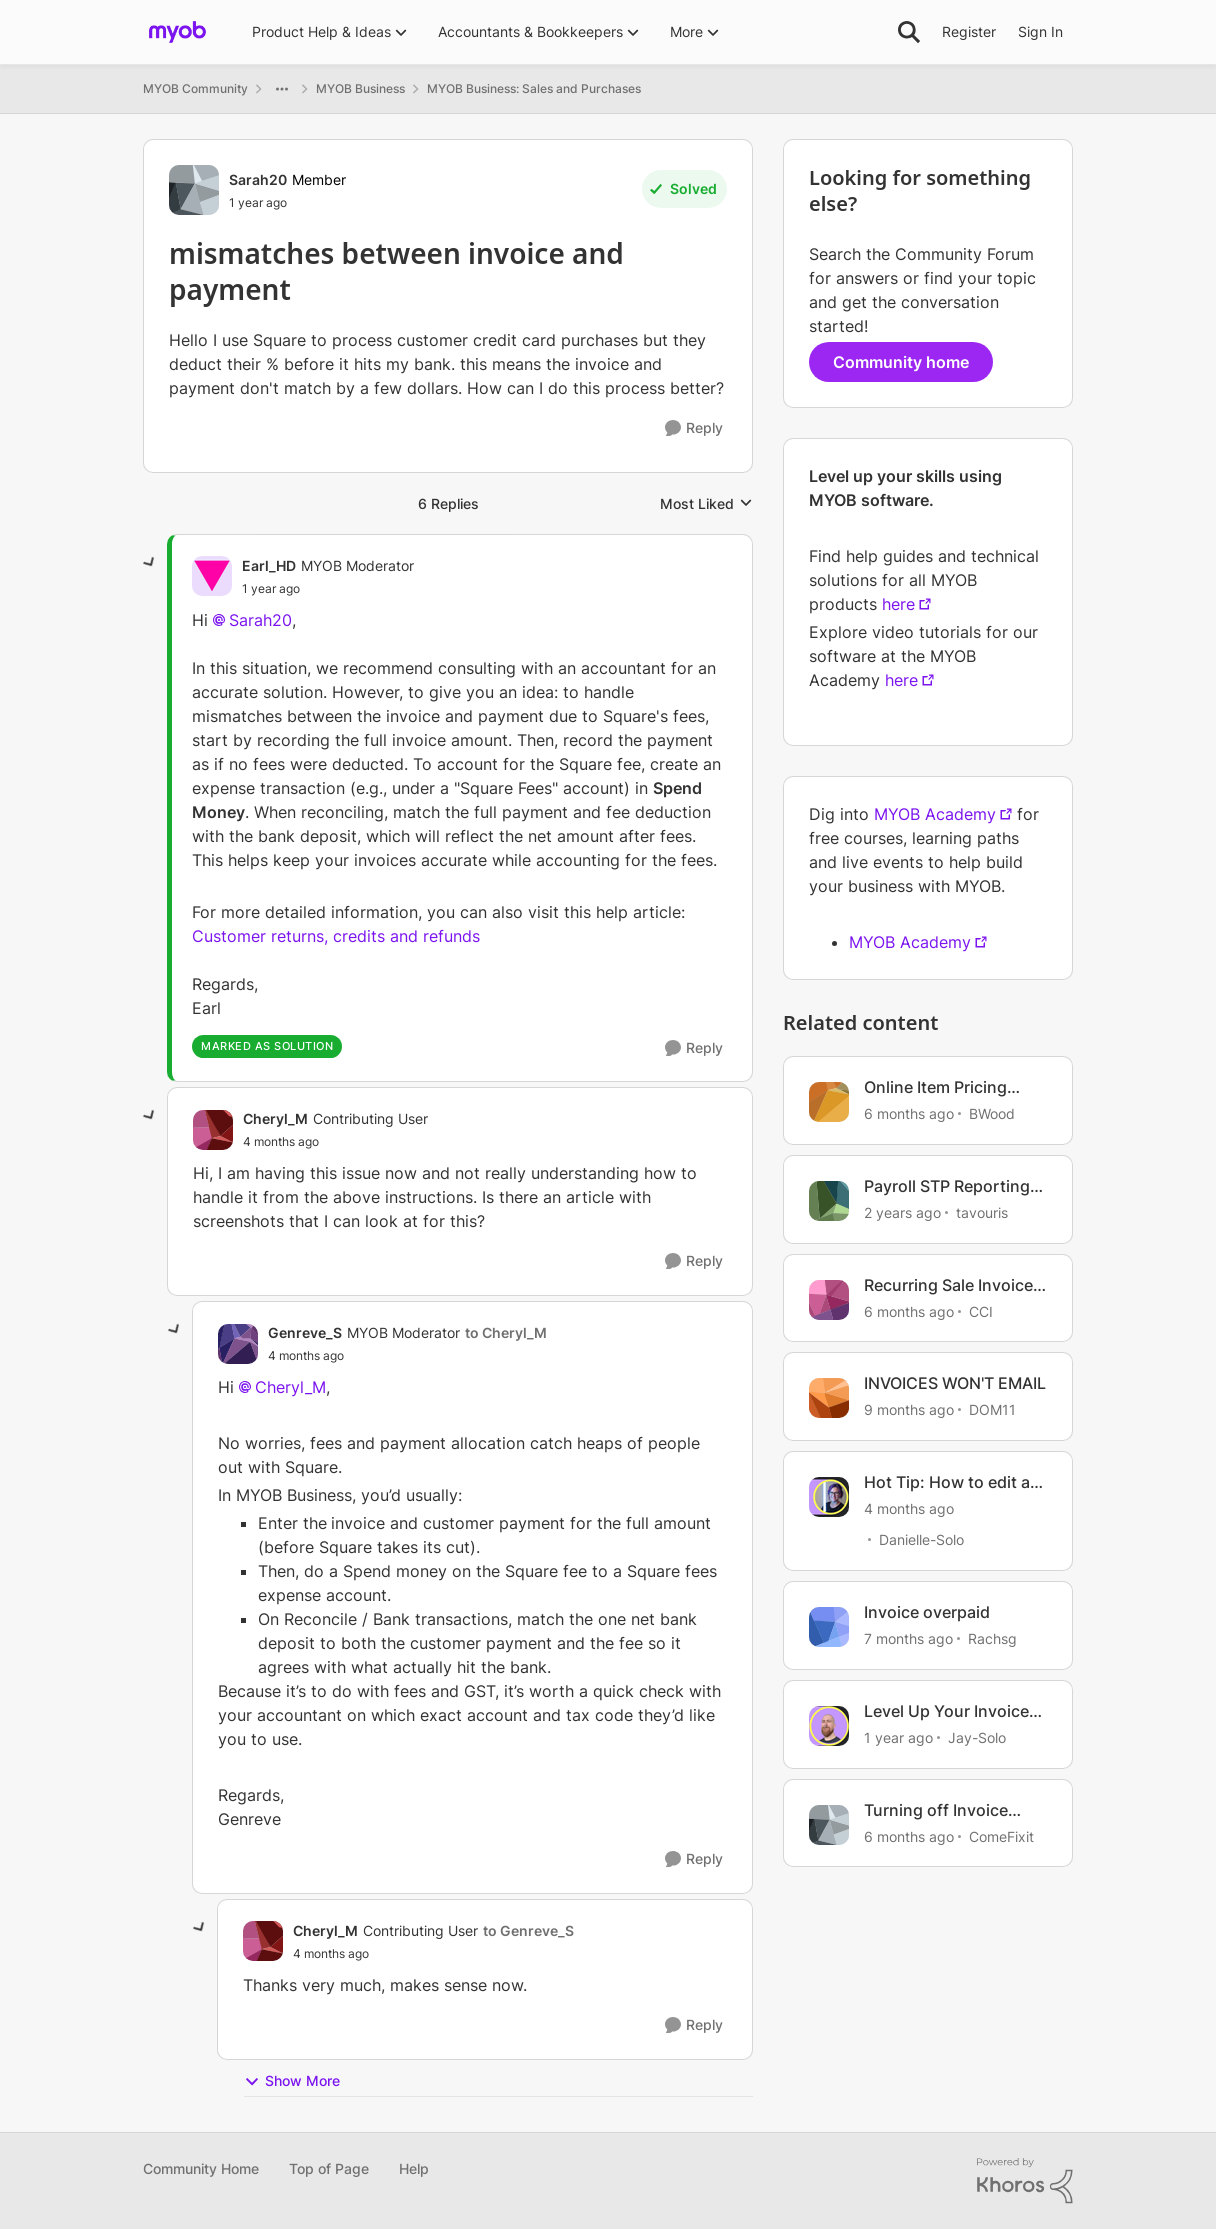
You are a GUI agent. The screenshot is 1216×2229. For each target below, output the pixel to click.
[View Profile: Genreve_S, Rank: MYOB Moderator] (238, 1344)
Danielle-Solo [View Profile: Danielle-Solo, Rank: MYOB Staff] (921, 1539)
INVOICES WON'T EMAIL (955, 1383)
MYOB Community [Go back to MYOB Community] (195, 88)
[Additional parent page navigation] (282, 89)
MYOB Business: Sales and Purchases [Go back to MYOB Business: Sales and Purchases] (534, 88)
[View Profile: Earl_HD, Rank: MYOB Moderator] (212, 576)
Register (969, 31)
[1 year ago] (898, 1737)
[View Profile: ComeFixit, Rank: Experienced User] (829, 1825)
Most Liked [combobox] (706, 504)
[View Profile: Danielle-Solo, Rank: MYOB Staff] (829, 1497)
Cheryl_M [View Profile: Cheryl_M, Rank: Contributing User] (275, 1118)
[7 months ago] (908, 1638)
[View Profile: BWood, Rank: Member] (829, 1102)
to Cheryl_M (506, 1332)
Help (414, 2168)
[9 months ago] (909, 1409)
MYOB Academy (935, 814)
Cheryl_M (290, 1387)
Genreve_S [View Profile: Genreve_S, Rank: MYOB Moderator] (305, 1332)
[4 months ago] (909, 1508)
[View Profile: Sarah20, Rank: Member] (194, 190)
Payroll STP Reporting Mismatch (947, 1186)
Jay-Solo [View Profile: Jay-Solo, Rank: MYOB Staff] (977, 1737)
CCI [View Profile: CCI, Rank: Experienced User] (981, 1310)
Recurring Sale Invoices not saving (953, 1285)
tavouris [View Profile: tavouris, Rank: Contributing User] (982, 1212)
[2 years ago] (902, 1212)
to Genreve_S (528, 1930)
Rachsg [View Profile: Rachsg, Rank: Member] (992, 1638)
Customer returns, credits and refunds (336, 936)
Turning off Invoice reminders (936, 1810)
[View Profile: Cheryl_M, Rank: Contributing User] (213, 1130)
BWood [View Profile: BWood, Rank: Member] (992, 1113)
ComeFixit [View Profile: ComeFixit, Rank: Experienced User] (1001, 1835)
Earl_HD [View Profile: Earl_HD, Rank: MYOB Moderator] (269, 565)
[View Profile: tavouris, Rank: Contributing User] (829, 1201)
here (898, 604)
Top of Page (329, 2168)
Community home (901, 362)
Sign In (1040, 31)
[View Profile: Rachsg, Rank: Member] (829, 1627)
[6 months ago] (909, 1113)
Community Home (201, 2168)
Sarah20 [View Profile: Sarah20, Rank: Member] (258, 179)
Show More (292, 2081)
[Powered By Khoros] (1025, 2181)
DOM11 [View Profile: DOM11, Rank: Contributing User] (992, 1409)
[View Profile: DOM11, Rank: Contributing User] (829, 1398)
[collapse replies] (150, 563)
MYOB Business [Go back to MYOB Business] (360, 88)
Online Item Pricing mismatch (935, 1087)
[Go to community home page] (177, 32)
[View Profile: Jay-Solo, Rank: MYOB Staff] (829, 1726)
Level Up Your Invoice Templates (946, 1711)
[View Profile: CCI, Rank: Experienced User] (829, 1300)
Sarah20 (260, 620)
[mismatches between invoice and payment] (271, 589)
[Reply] (694, 428)
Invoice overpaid (927, 1612)
